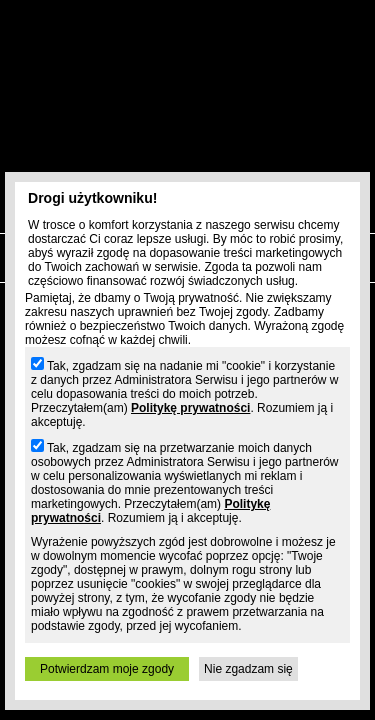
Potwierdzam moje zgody (107, 669)
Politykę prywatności (190, 408)
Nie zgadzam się (248, 669)
